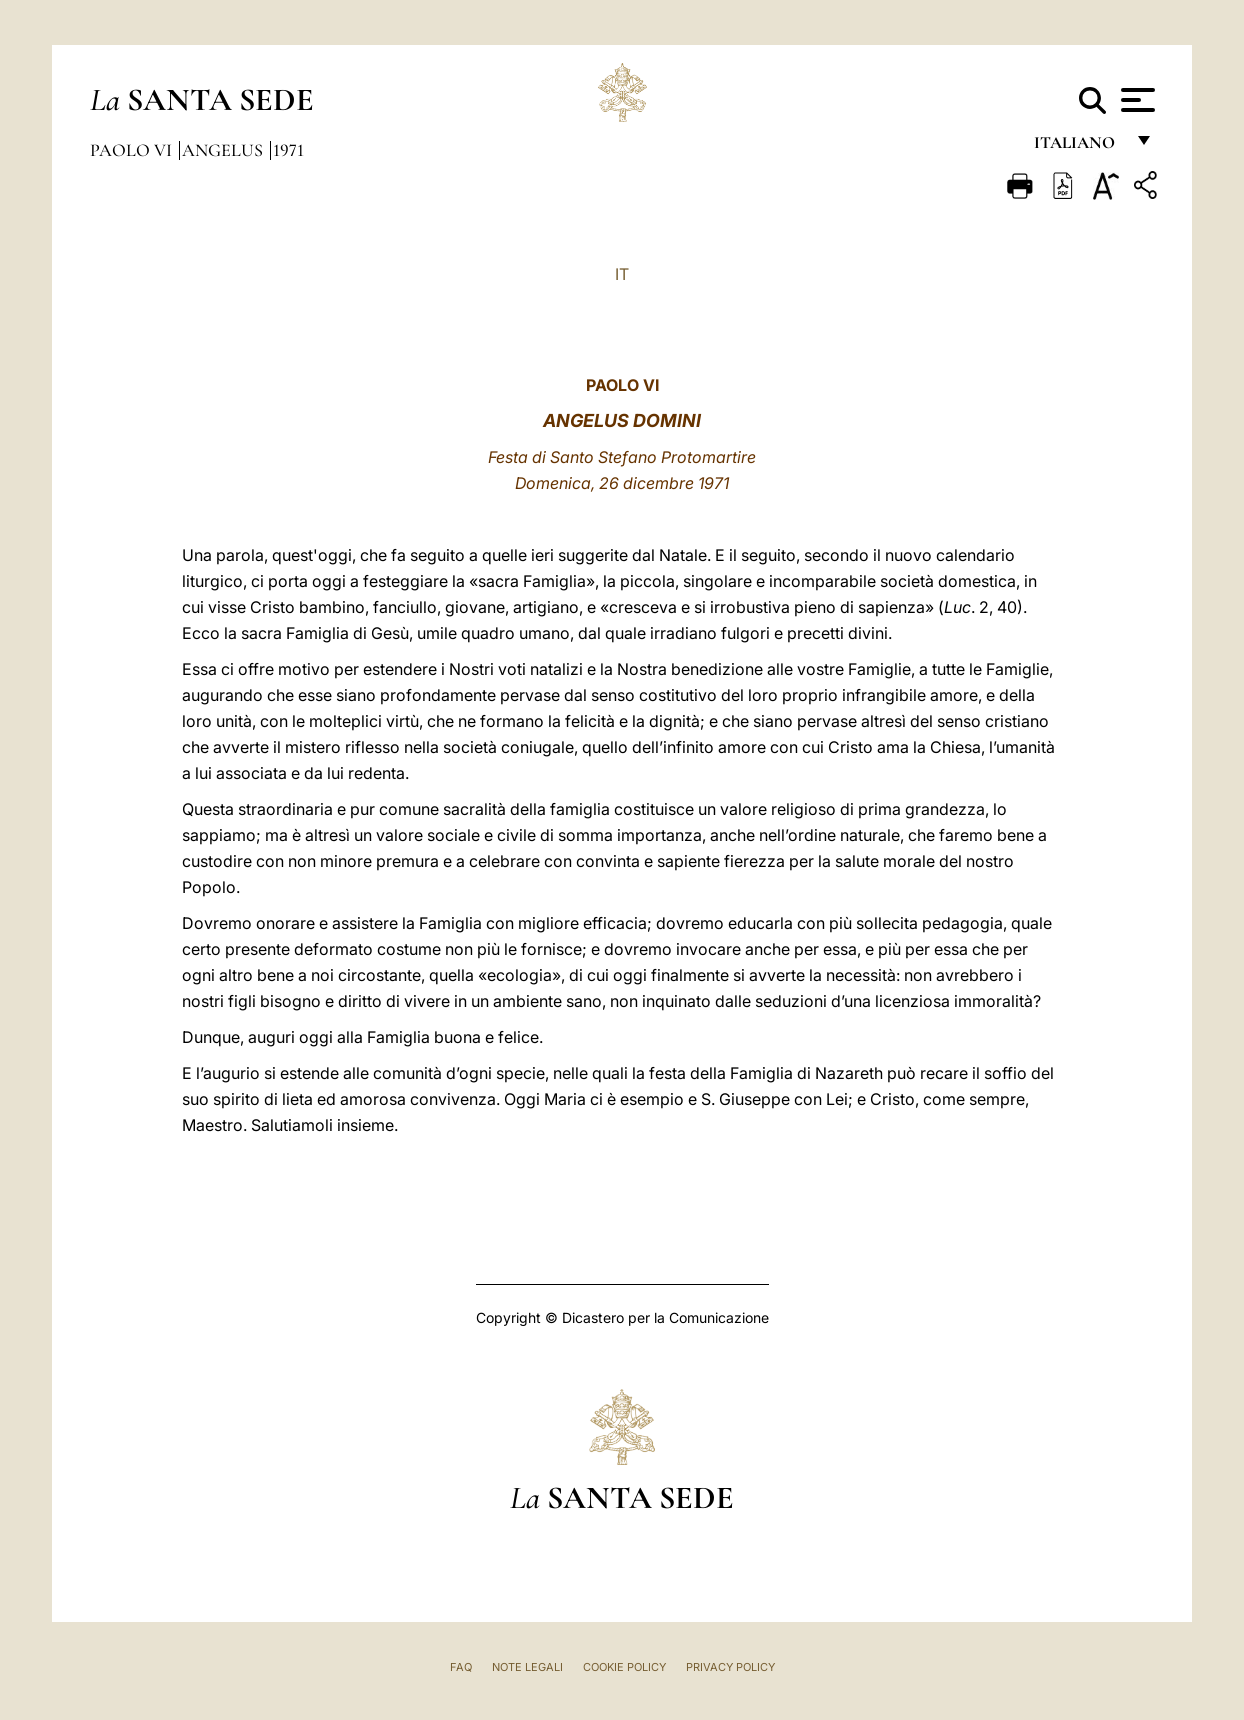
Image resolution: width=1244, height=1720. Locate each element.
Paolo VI (133, 150)
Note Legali (527, 1667)
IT (622, 274)
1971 (288, 150)
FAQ (461, 1667)
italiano (1078, 147)
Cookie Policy (624, 1667)
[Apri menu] (1135, 100)
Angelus (224, 150)
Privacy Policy (730, 1667)
